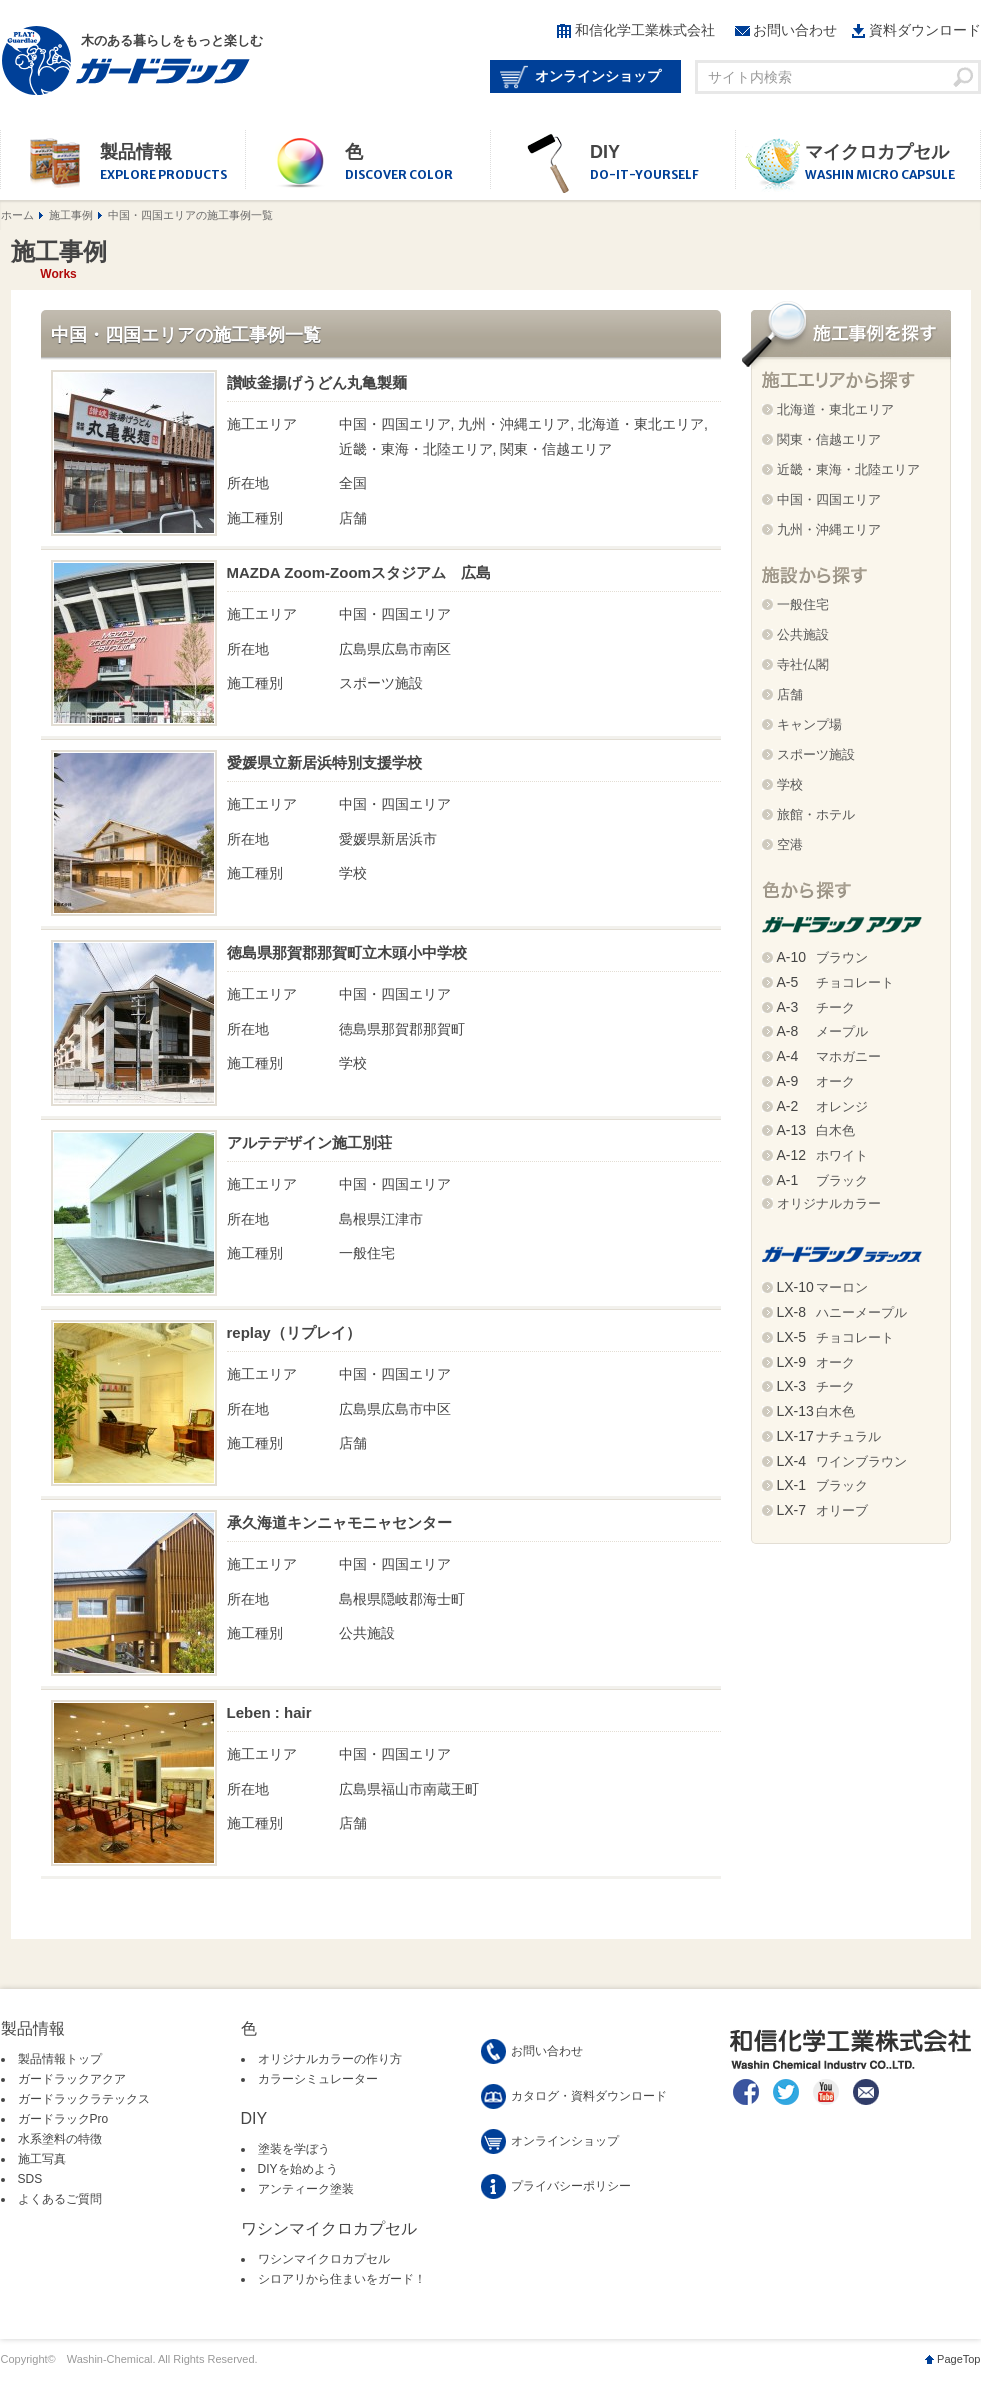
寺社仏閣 (803, 664)
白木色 (816, 1130)
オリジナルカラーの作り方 (330, 2059)
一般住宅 (803, 604)
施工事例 (71, 215)
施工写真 (42, 2159)
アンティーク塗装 (306, 2189)
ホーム (17, 215)
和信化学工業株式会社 (645, 30)
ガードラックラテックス (84, 2099)
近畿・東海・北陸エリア (848, 469)
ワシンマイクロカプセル (324, 2259)
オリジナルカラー (829, 1203)
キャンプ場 (809, 724)
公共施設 (803, 634)
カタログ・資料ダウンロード (589, 2096)
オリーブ (822, 1510)
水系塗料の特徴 (60, 2139)
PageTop (958, 2359)
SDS (30, 2179)
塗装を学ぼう (294, 2149)
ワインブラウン (842, 1461)
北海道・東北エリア (835, 409)
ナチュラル (829, 1436)
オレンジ (822, 1106)
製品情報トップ (60, 2059)
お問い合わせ (795, 30)
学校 (790, 784)
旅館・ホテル (816, 814)
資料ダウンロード (925, 30)
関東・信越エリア (829, 439)
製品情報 (172, 163)
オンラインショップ (598, 76)
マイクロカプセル (892, 163)
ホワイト (822, 1155)
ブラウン (822, 957)
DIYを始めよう (298, 2169)
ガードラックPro (63, 2119)
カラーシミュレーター (318, 2079)
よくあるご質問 (60, 2199)
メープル (822, 1031)
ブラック (822, 1180)
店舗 (790, 694)
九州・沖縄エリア (829, 529)
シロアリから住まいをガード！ (342, 2279)
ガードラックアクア (72, 2079)
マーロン (822, 1287)
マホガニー (829, 1056)
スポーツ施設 (816, 754)
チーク (816, 1007)
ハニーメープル (842, 1312)
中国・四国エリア (829, 499)
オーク (816, 1081)
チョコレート (835, 982)
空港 (790, 844)
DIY (662, 163)
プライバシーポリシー (571, 2186)
